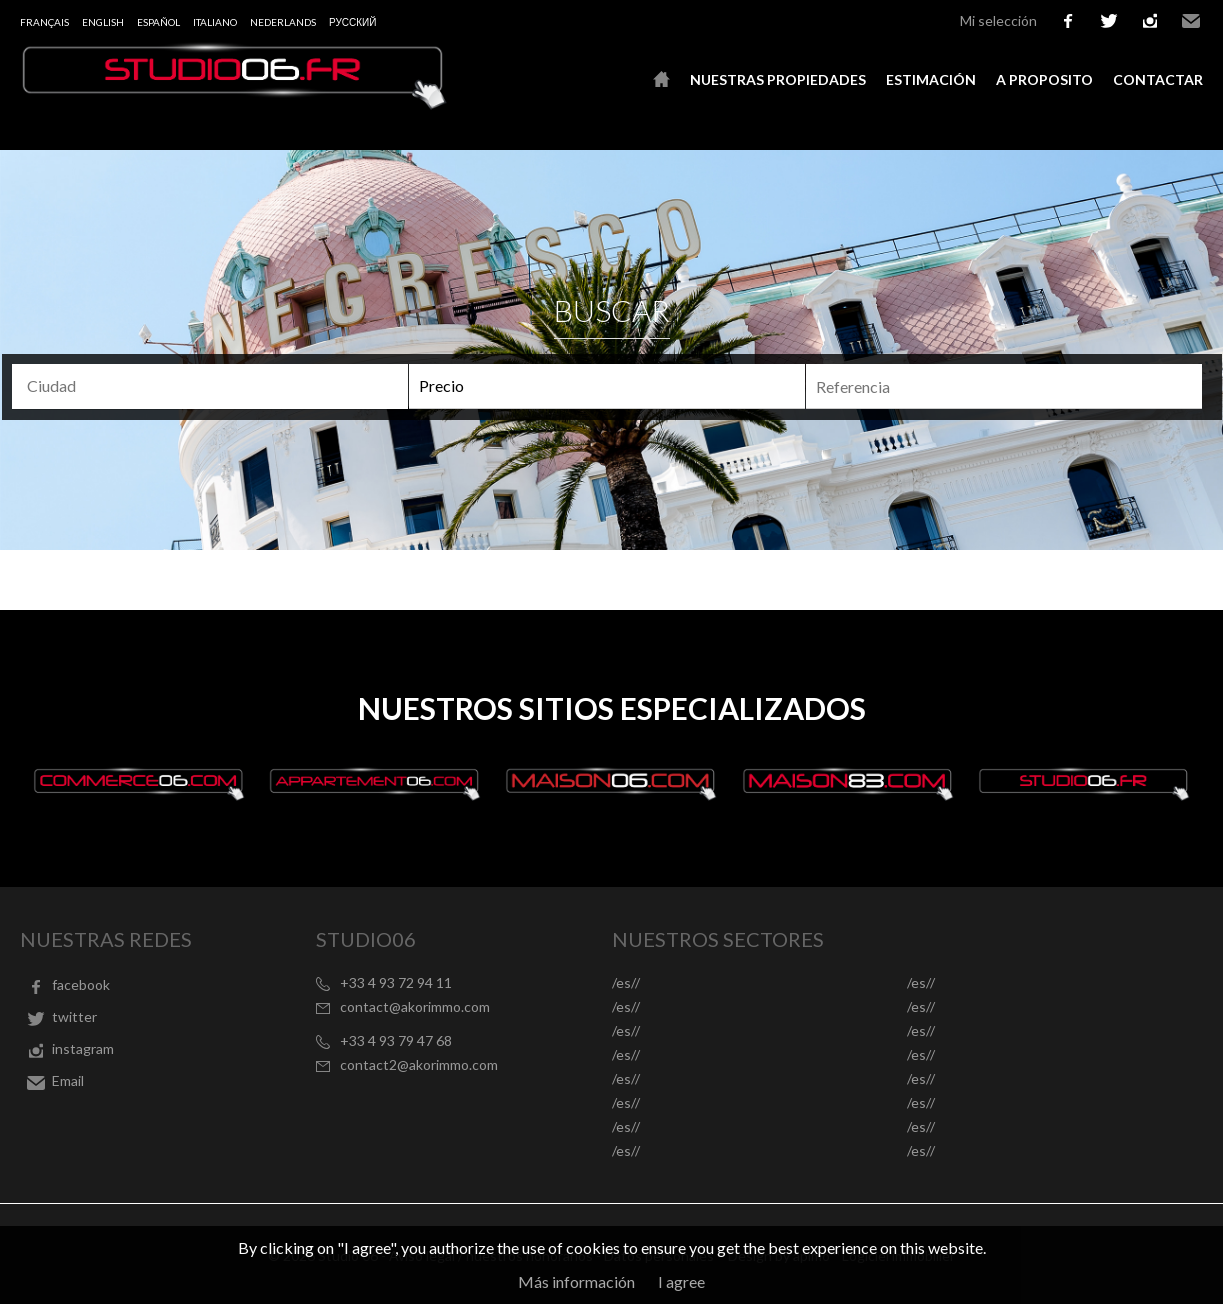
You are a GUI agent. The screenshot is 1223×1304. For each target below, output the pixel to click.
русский (352, 22)
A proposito (1044, 79)
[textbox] (194, 386)
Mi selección (998, 20)
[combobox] (210, 386)
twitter (1109, 21)
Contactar (1158, 79)
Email (1191, 21)
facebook (1068, 21)
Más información (576, 1281)
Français (44, 22)
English (103, 22)
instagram (1150, 21)
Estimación (931, 79)
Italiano (215, 22)
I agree (681, 1281)
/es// (626, 982)
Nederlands (283, 22)
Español (158, 22)
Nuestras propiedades (778, 79)
